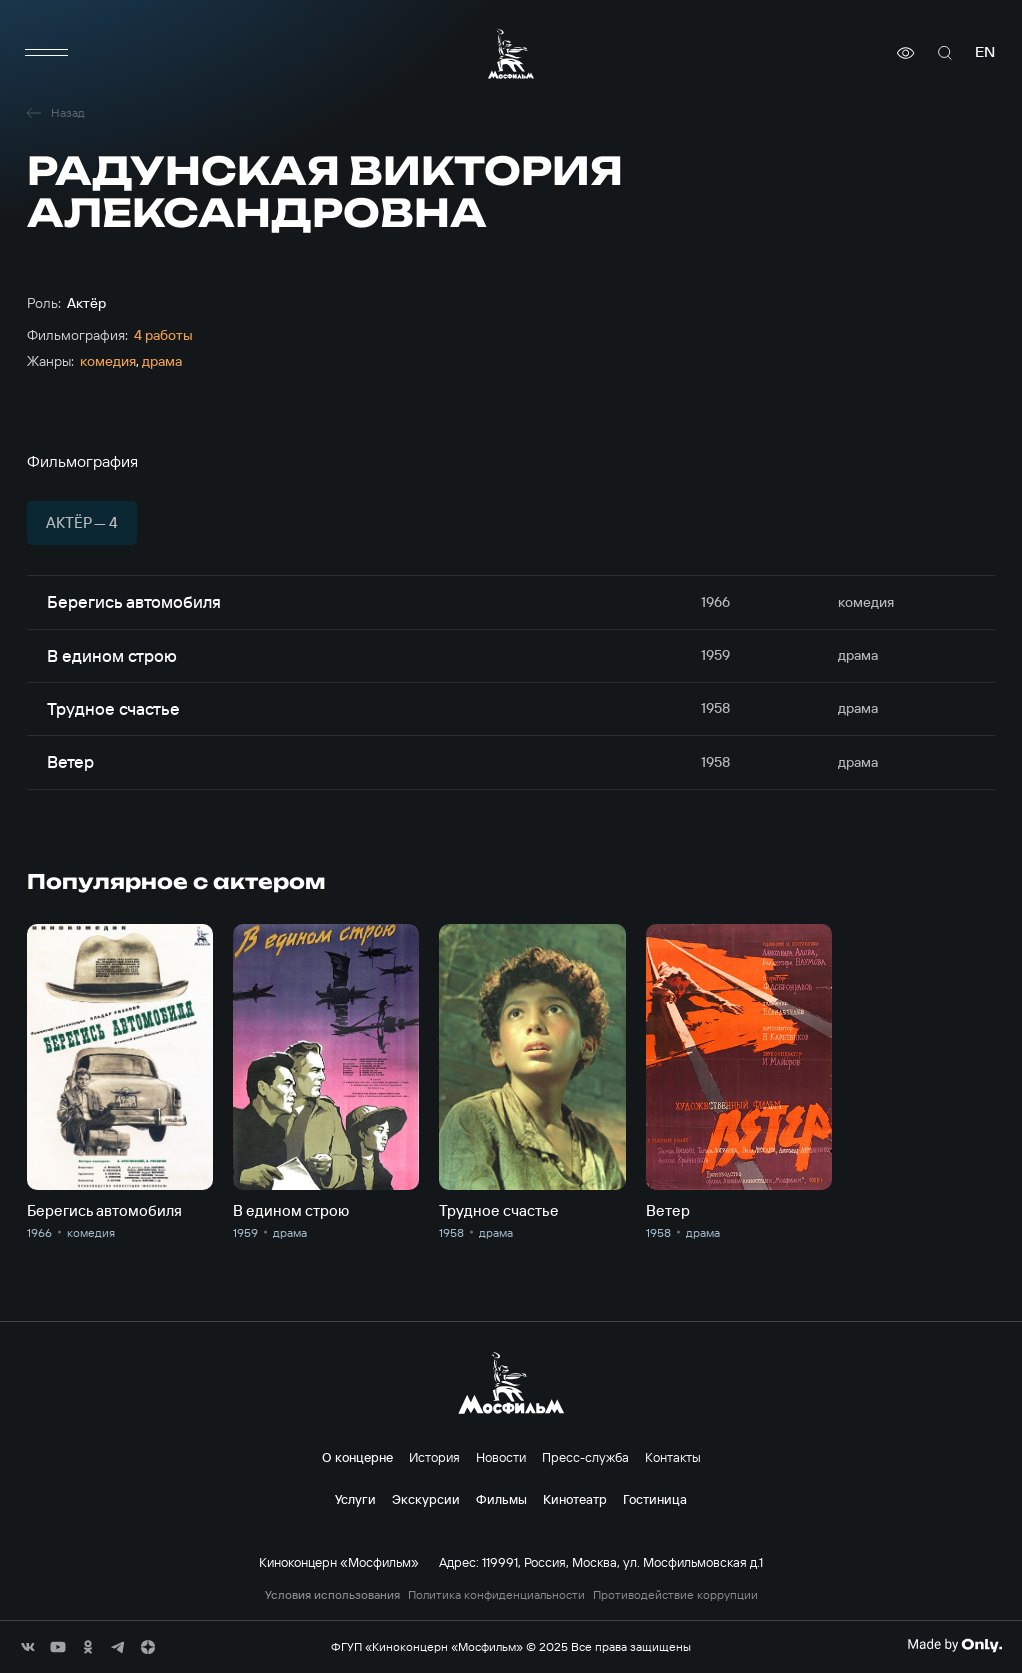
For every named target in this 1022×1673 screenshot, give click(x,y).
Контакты (673, 1457)
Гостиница (655, 1499)
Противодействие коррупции (675, 1595)
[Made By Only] (954, 1645)
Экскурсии (426, 1499)
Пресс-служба (585, 1457)
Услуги (355, 1499)
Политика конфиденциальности (496, 1595)
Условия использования (332, 1595)
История (434, 1457)
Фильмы (501, 1499)
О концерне (357, 1457)
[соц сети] (28, 1647)
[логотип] (511, 53)
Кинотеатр (575, 1499)
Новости (501, 1457)
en (985, 52)
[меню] (47, 53)
